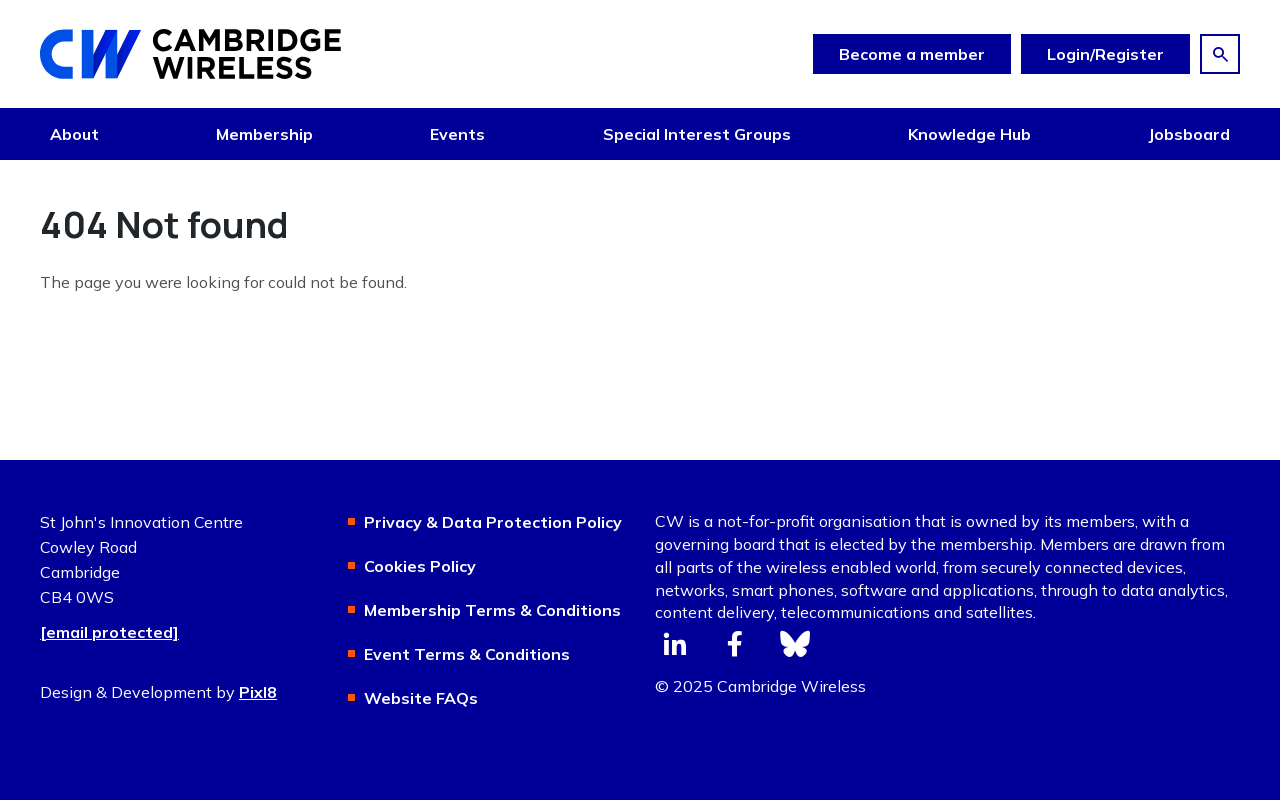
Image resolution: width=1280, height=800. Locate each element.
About (74, 134)
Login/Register (1105, 54)
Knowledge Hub (969, 134)
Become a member (912, 54)
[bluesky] (795, 644)
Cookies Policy (420, 566)
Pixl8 (258, 692)
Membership (264, 134)
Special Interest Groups (697, 134)
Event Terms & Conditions (467, 654)
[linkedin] (675, 644)
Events (457, 134)
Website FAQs (421, 698)
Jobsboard (1189, 134)
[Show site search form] (1220, 54)
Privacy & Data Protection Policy (493, 522)
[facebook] (735, 644)
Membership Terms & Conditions (492, 610)
